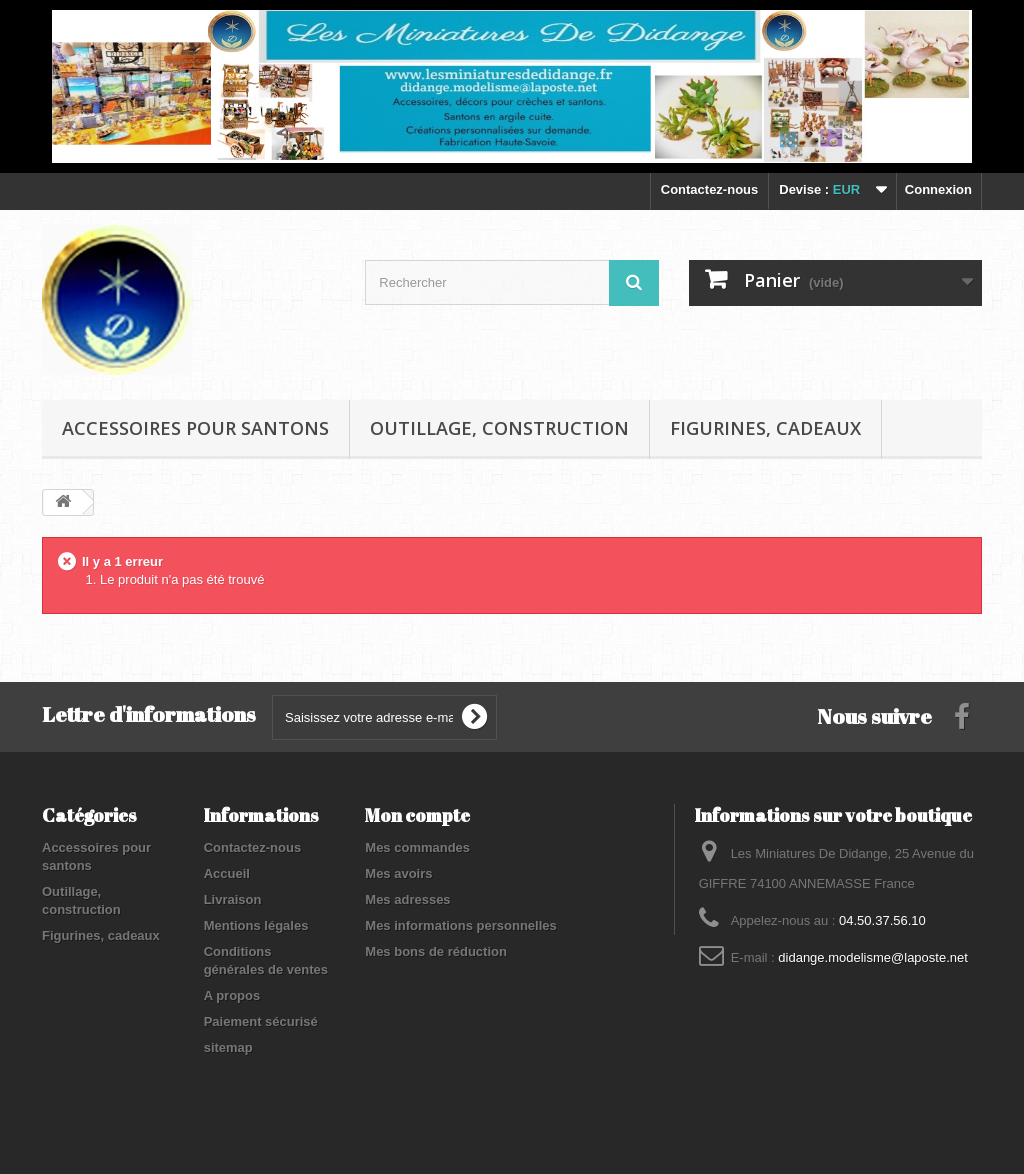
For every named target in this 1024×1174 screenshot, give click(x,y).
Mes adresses (407, 899)
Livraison (233, 899)
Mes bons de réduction (436, 951)
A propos (232, 995)
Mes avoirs (398, 873)
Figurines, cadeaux (765, 428)
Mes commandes (417, 847)
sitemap (228, 1047)
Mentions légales (256, 925)
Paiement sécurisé (261, 1021)
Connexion (938, 189)
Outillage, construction (499, 428)
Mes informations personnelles (460, 925)
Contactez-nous (710, 189)
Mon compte (417, 815)
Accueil (227, 873)
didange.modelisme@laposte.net (873, 957)
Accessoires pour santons (195, 428)
